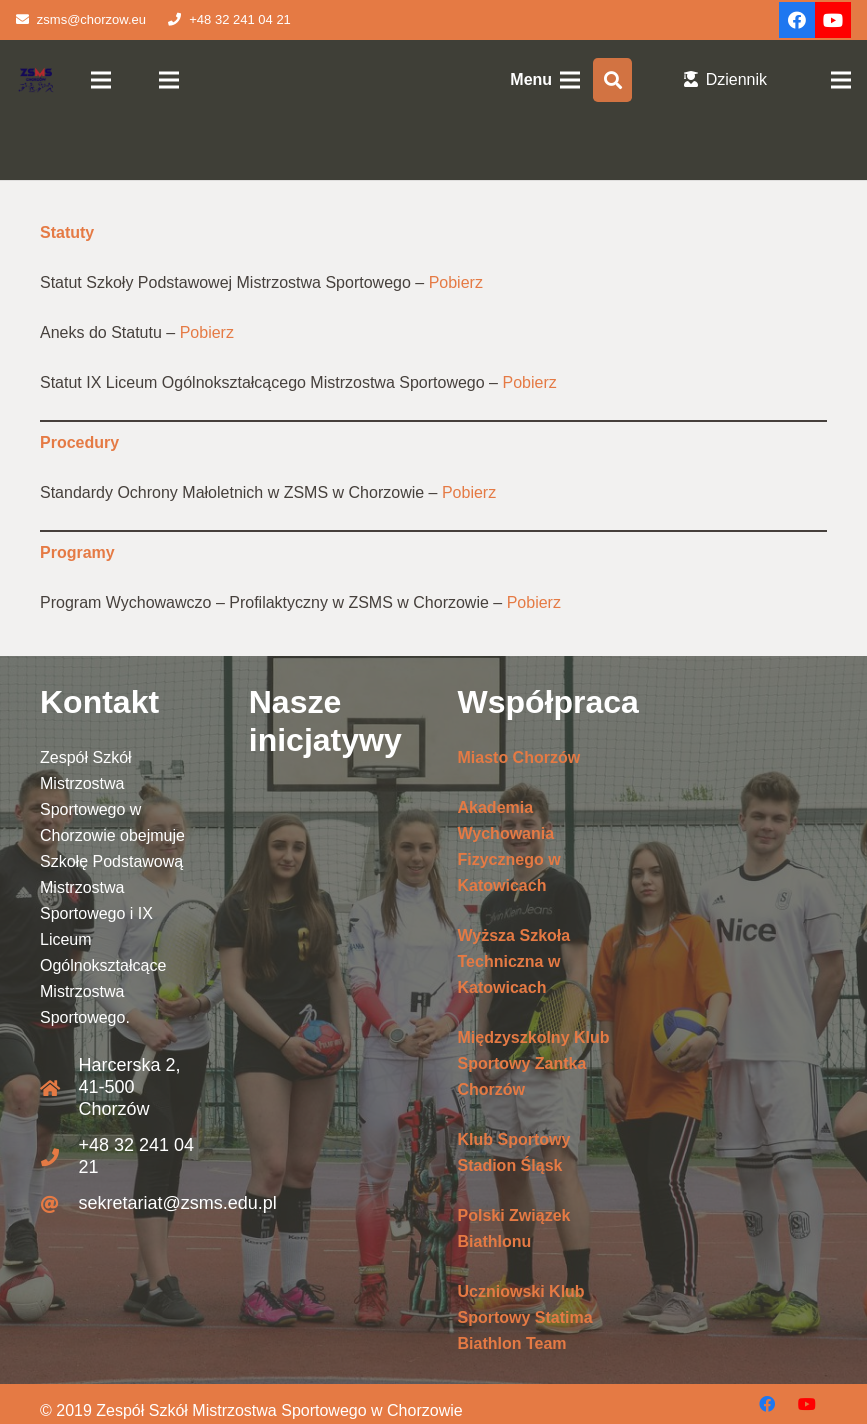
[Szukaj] (613, 80)
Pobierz (456, 282)
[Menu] (102, 80)
